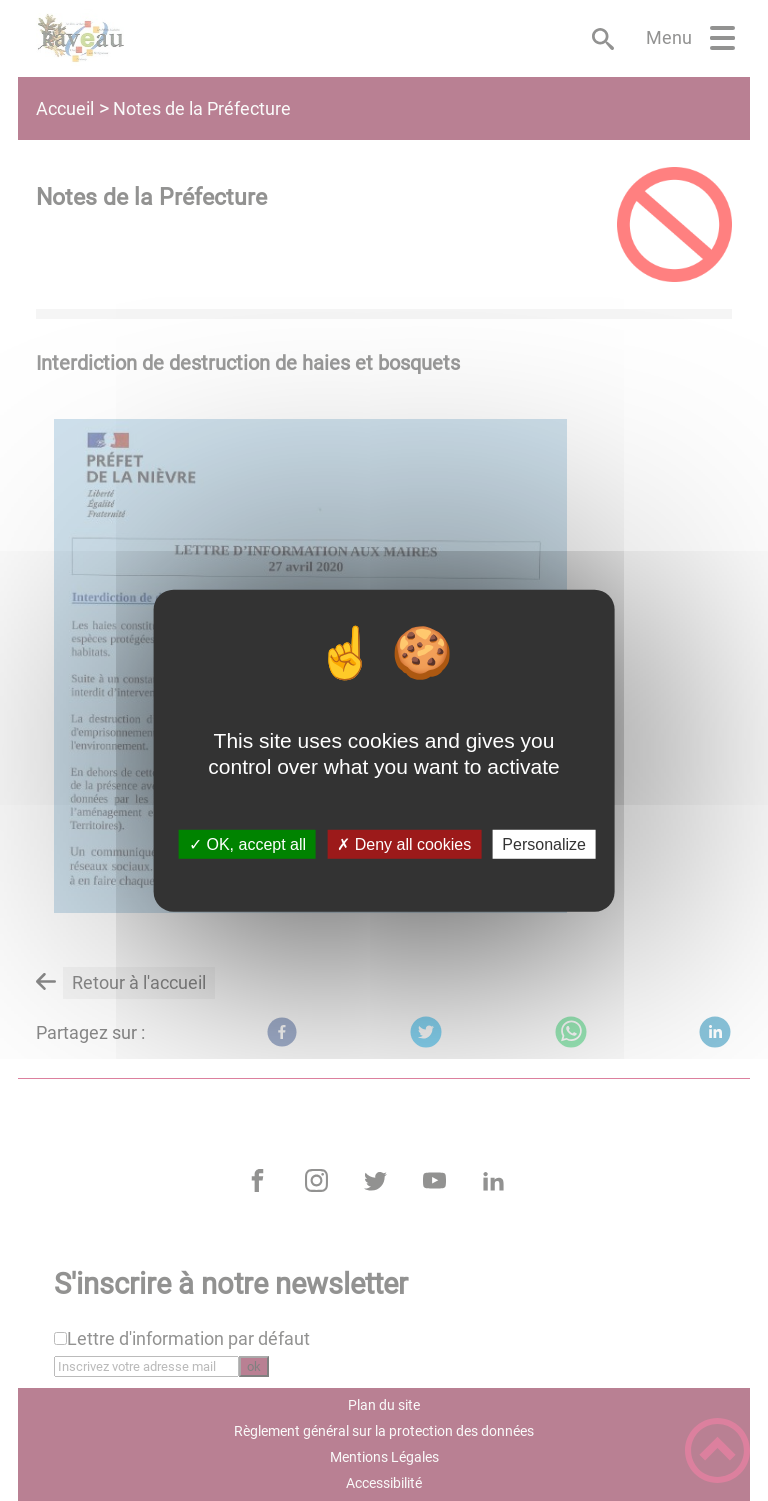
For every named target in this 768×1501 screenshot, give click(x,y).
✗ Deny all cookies (404, 844)
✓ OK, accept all (247, 844)
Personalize (544, 844)
